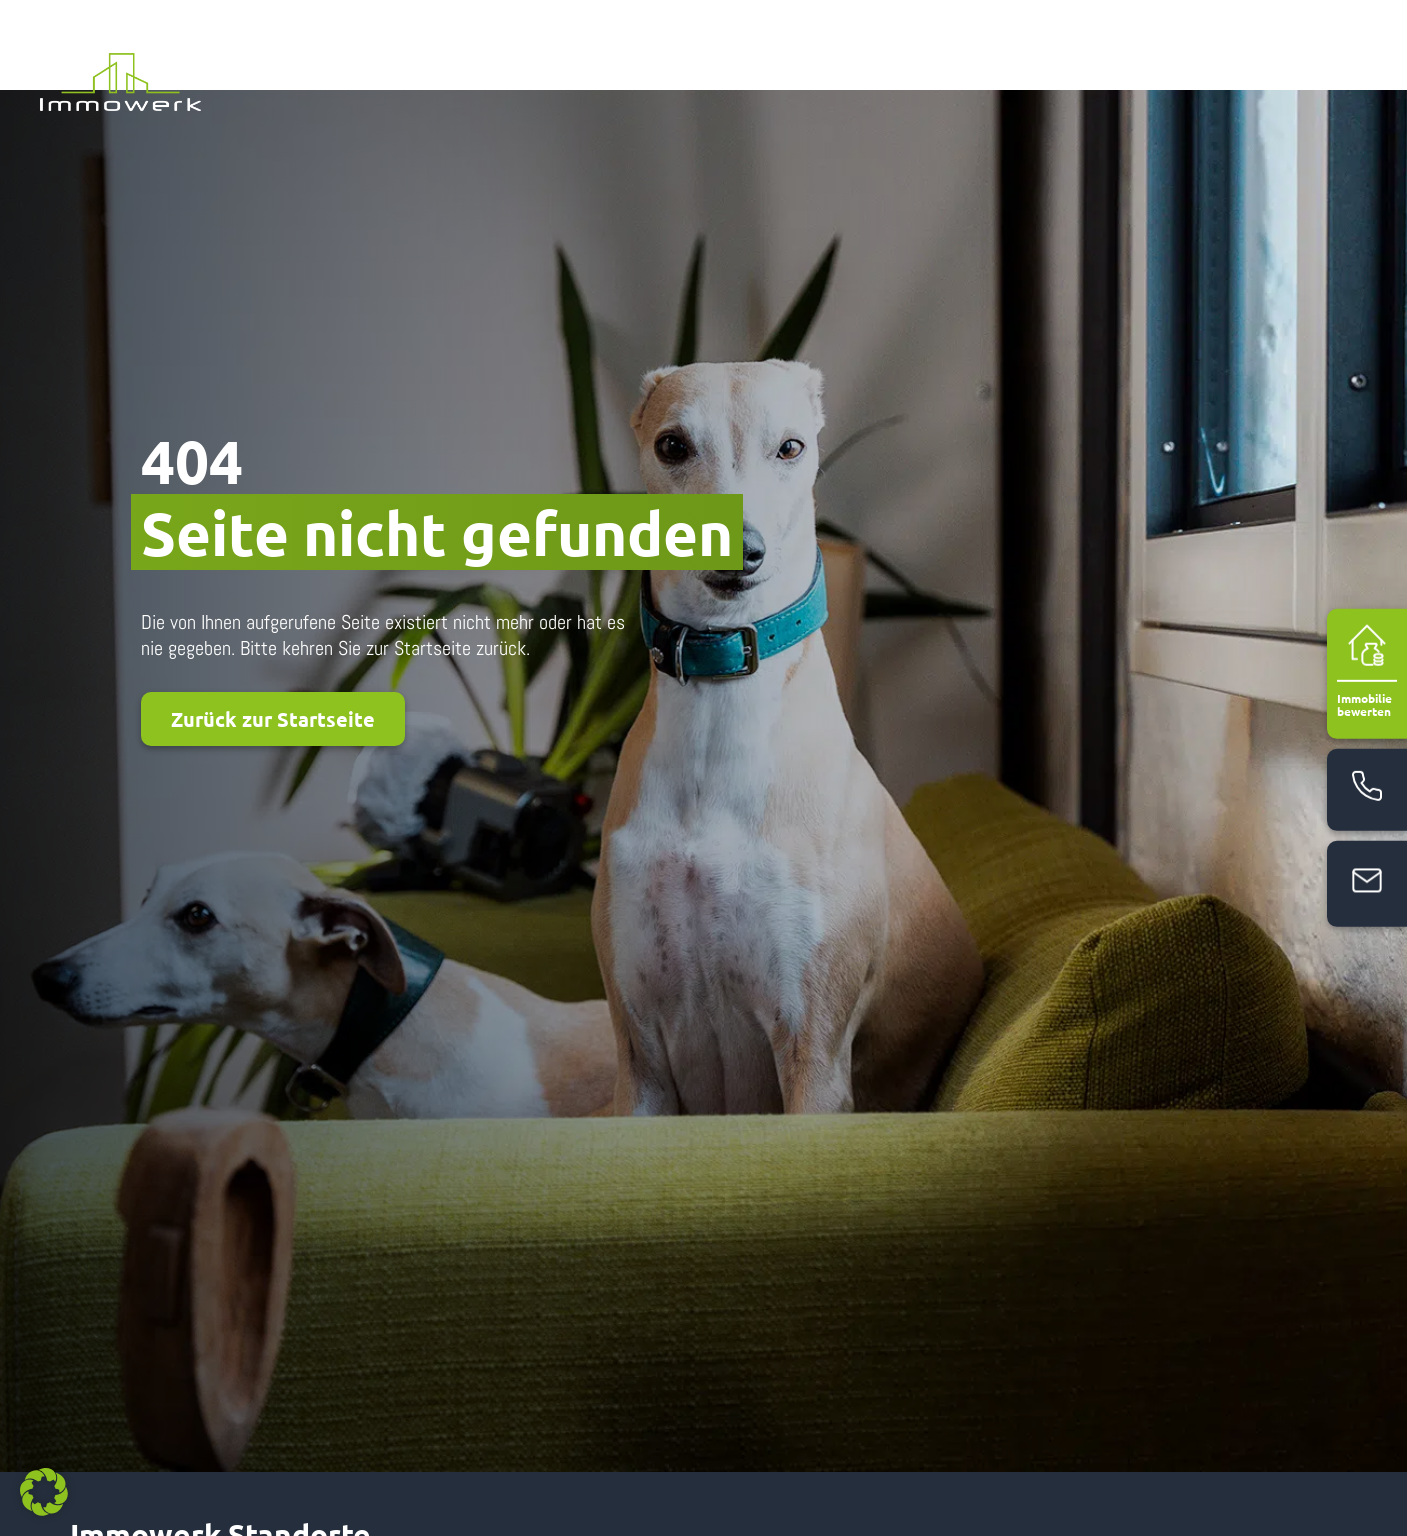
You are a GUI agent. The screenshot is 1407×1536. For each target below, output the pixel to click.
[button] (44, 1492)
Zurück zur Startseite (273, 629)
